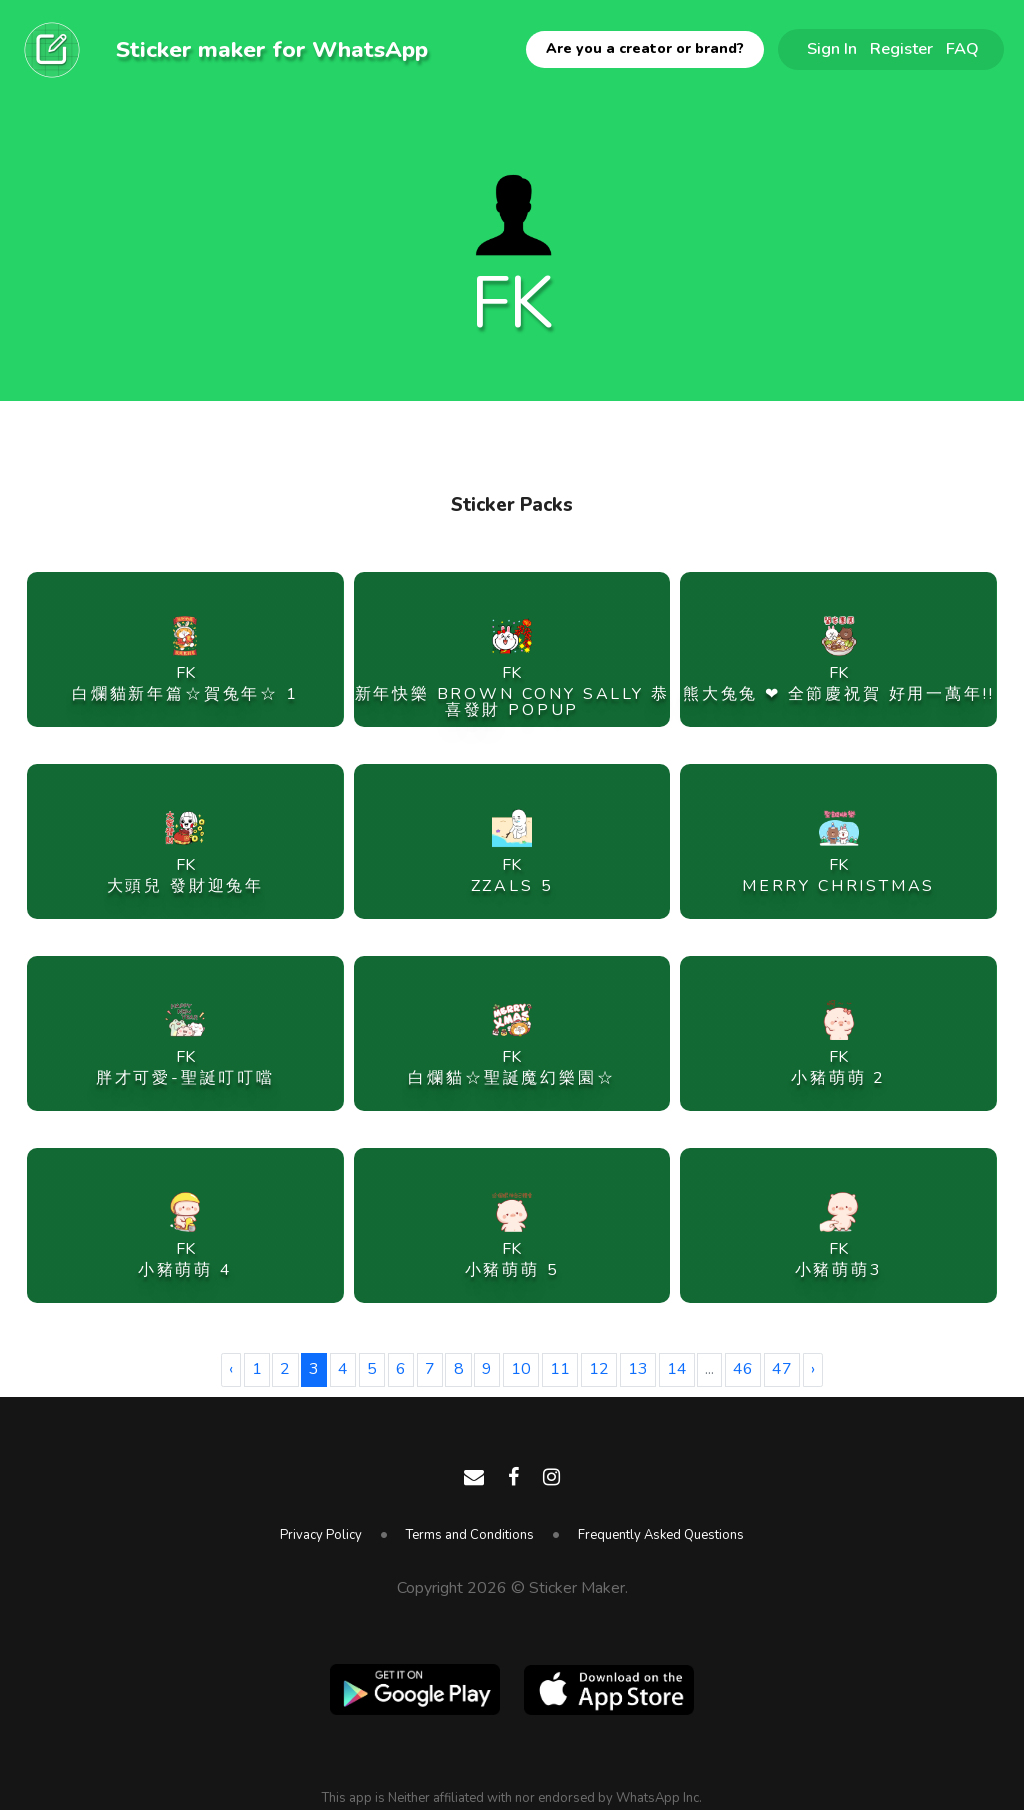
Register (901, 48)
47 (782, 1369)
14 (677, 1369)
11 (560, 1369)
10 (521, 1369)
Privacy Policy (321, 1535)
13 (638, 1369)
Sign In (832, 48)
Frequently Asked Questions (661, 1535)
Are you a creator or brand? (645, 48)
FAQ (962, 48)
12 (599, 1369)
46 (743, 1369)
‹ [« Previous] (231, 1369)
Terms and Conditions (470, 1535)
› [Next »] (813, 1369)
